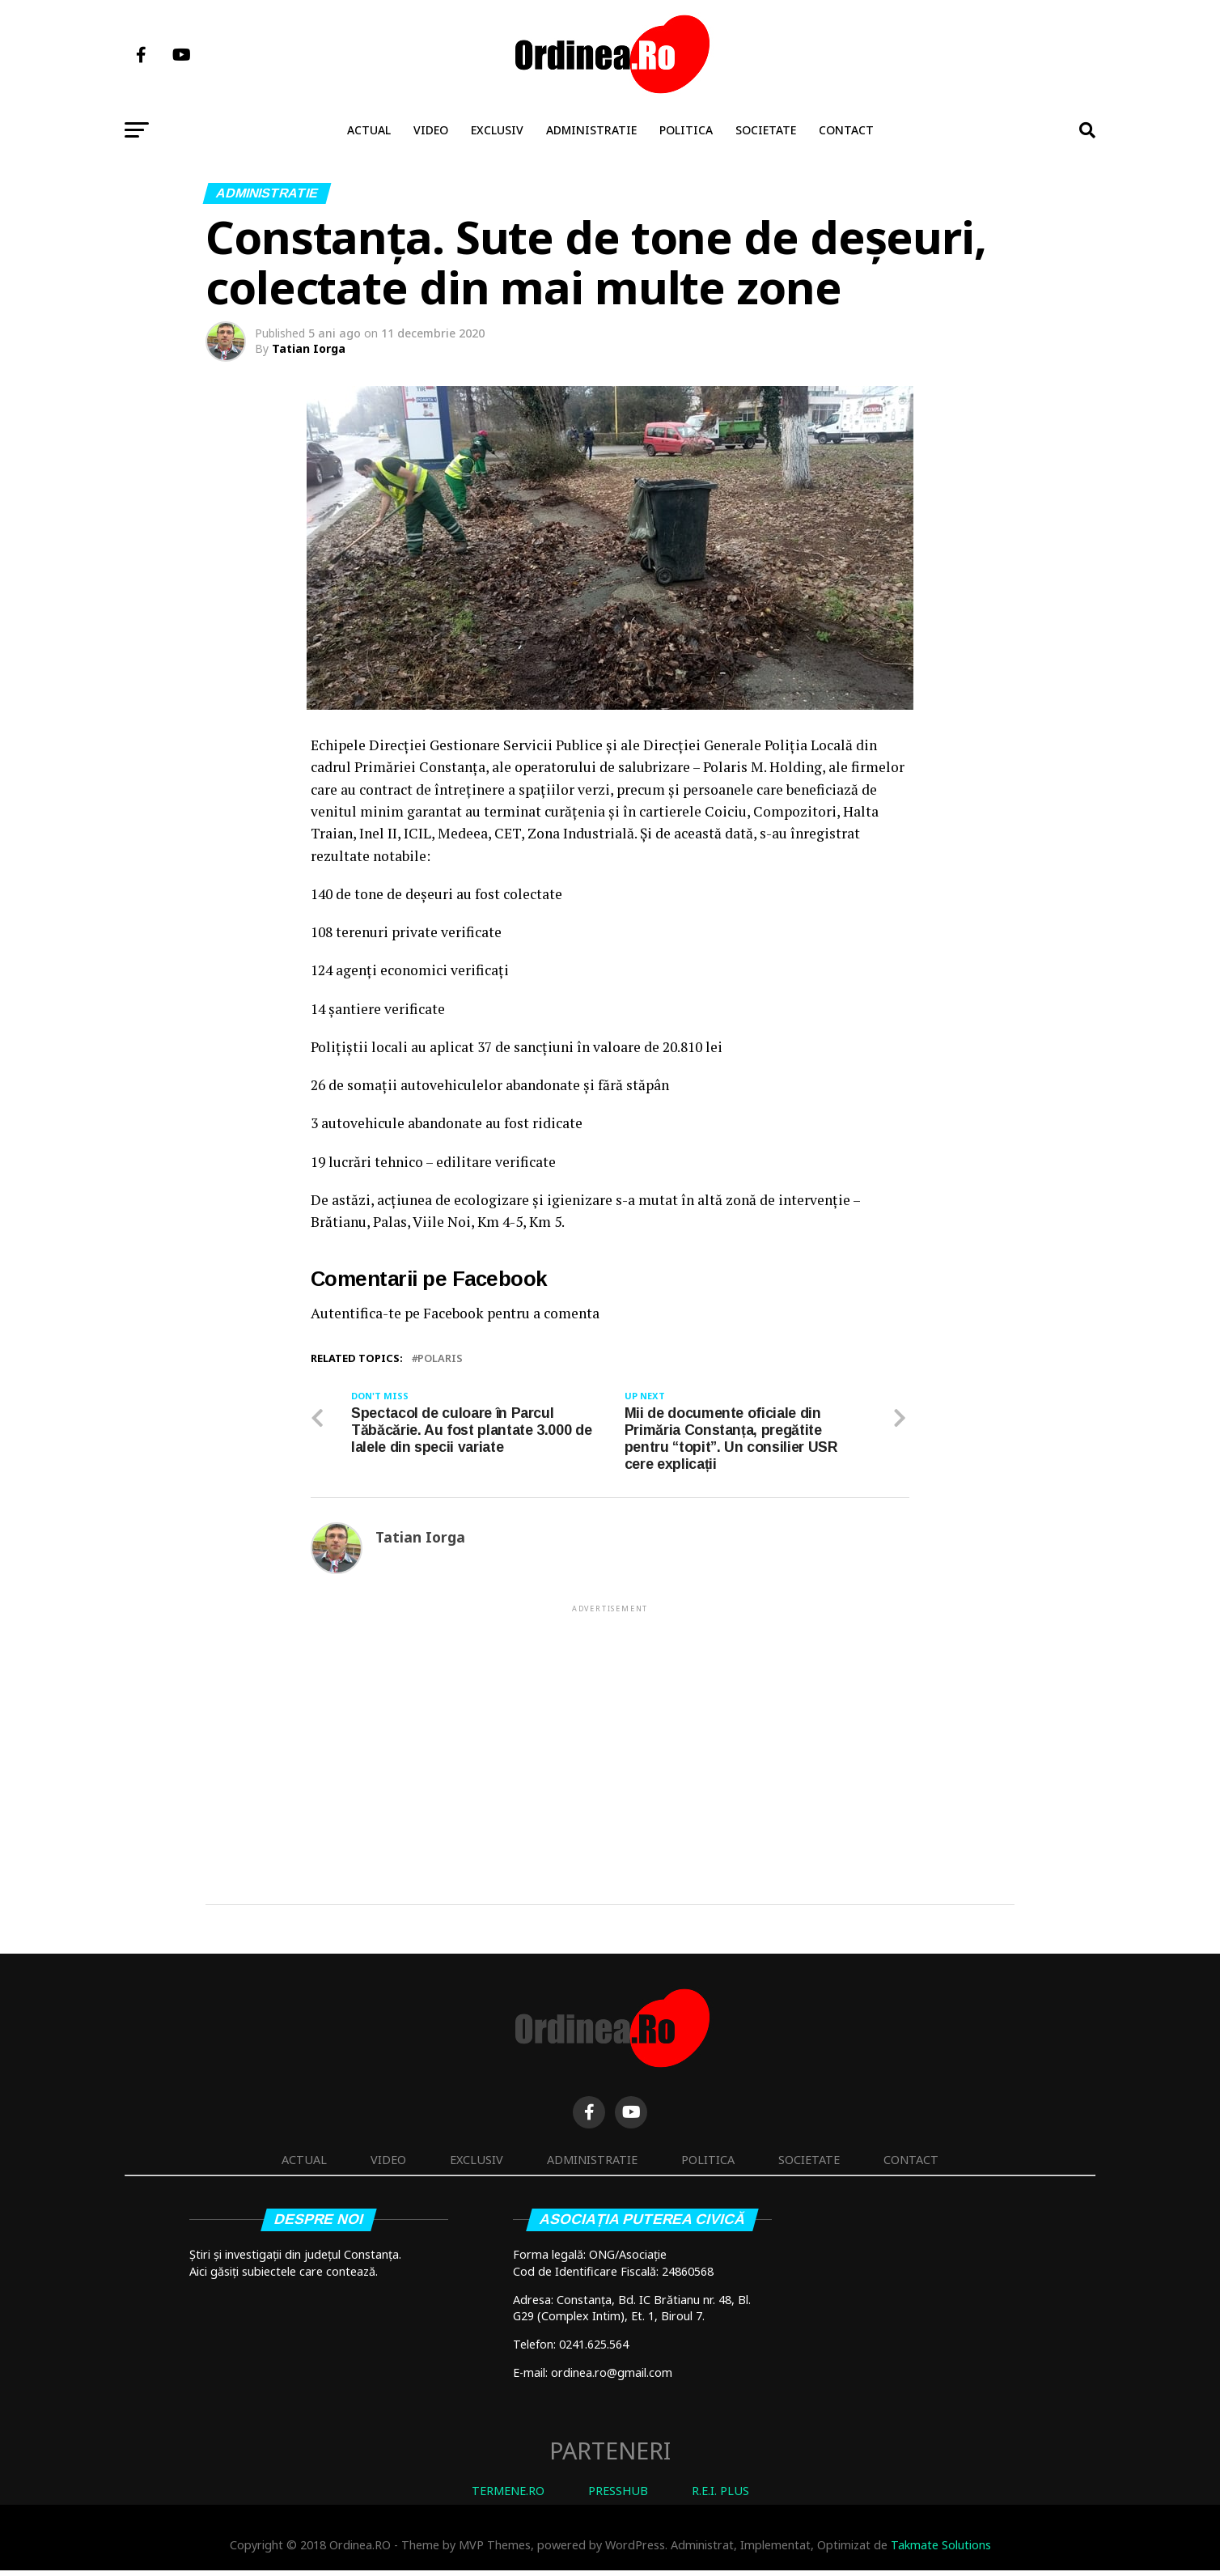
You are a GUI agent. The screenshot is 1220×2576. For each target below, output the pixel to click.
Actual (369, 130)
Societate (765, 130)
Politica (686, 130)
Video (430, 130)
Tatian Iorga (308, 348)
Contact (846, 130)
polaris (440, 1358)
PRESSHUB (618, 2496)
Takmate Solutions (941, 2551)
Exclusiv (497, 130)
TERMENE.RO (508, 2496)
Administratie (591, 130)
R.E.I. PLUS (720, 2496)
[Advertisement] (610, 1735)
